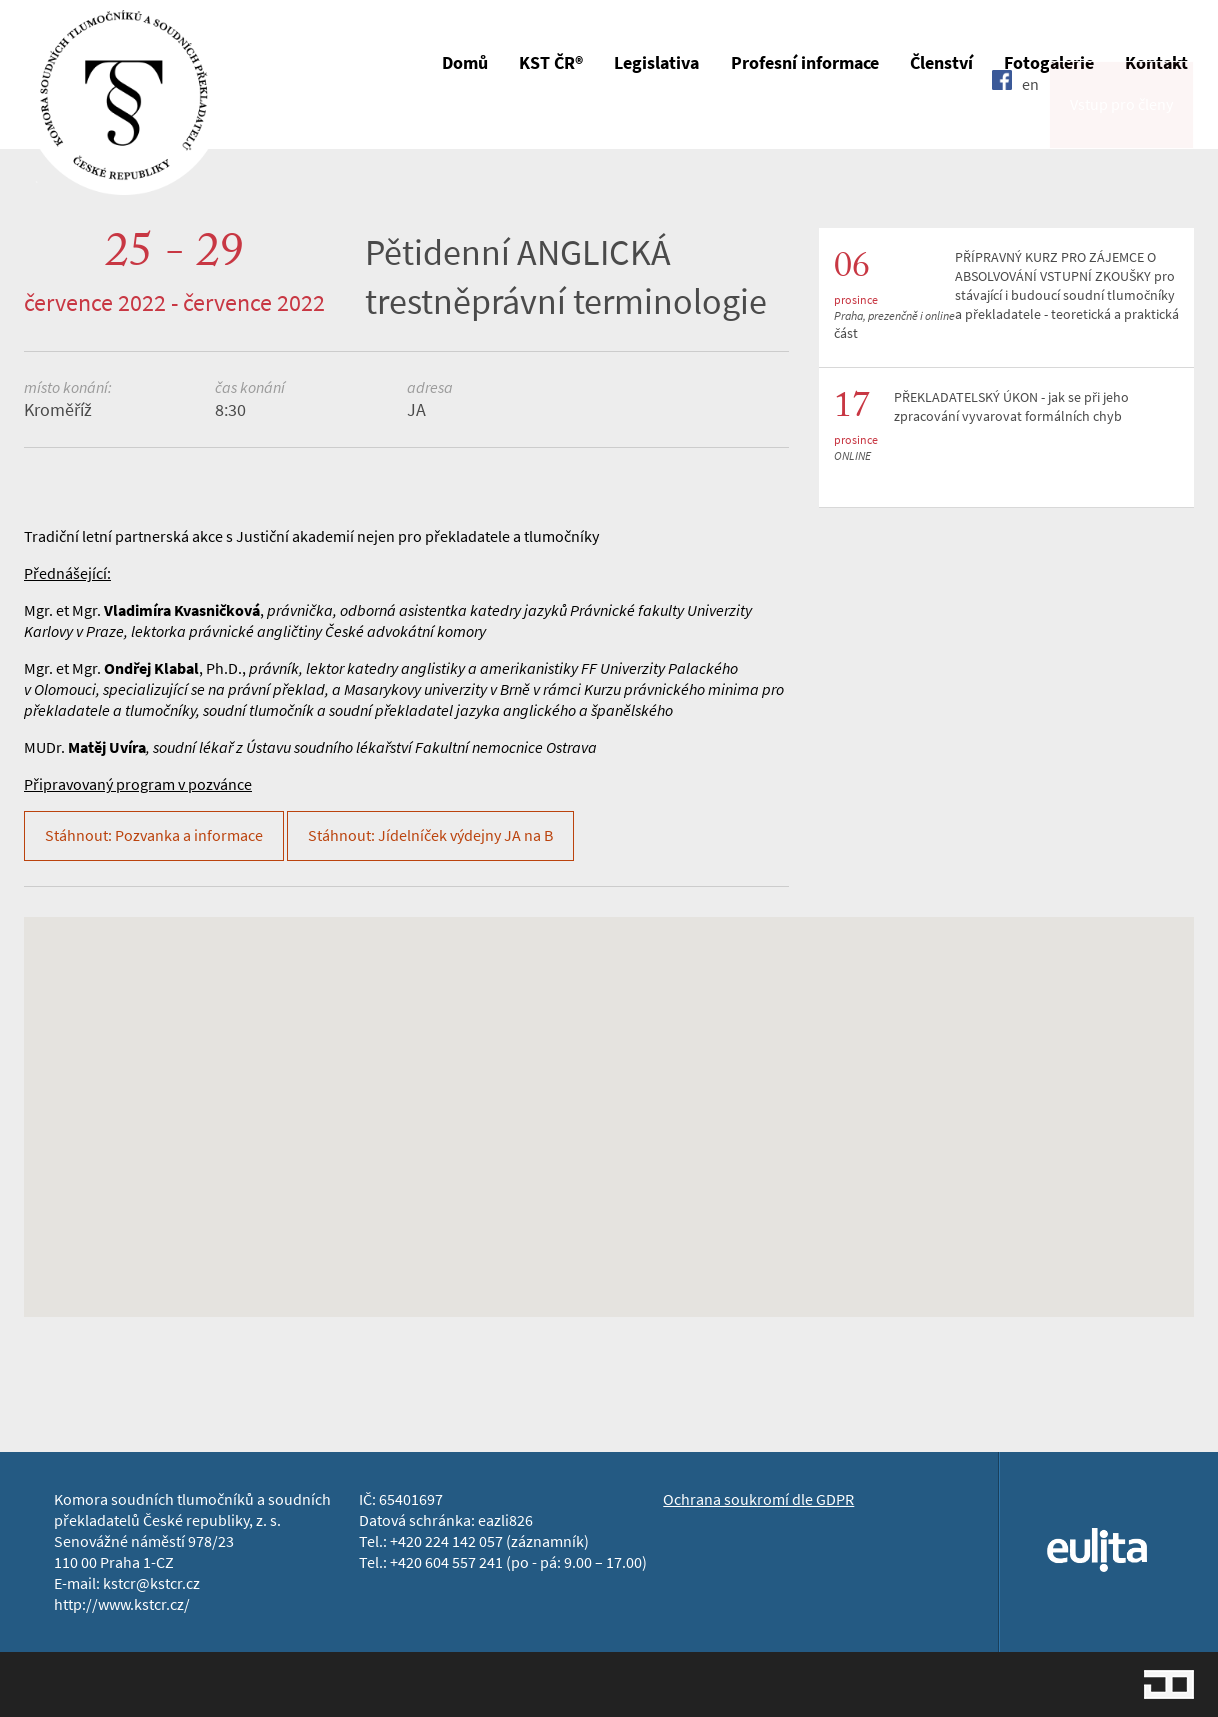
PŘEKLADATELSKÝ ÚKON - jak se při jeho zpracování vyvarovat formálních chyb (1011, 407)
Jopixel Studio (1169, 1684)
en (1030, 122)
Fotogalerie (1049, 63)
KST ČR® (551, 63)
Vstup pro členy (1121, 123)
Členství (941, 63)
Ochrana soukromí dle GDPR (758, 1499)
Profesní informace (805, 63)
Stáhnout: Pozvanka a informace (154, 835)
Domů (465, 63)
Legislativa (656, 63)
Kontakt (1156, 63)
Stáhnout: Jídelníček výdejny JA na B (430, 835)
